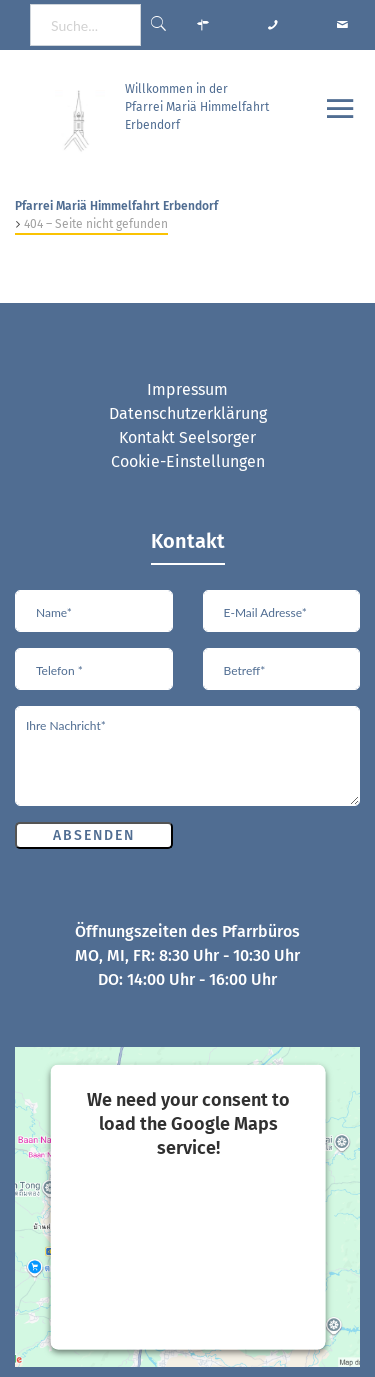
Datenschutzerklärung (188, 413)
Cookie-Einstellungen (188, 461)
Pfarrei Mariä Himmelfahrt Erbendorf (116, 206)
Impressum (187, 389)
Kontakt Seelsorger (187, 437)
